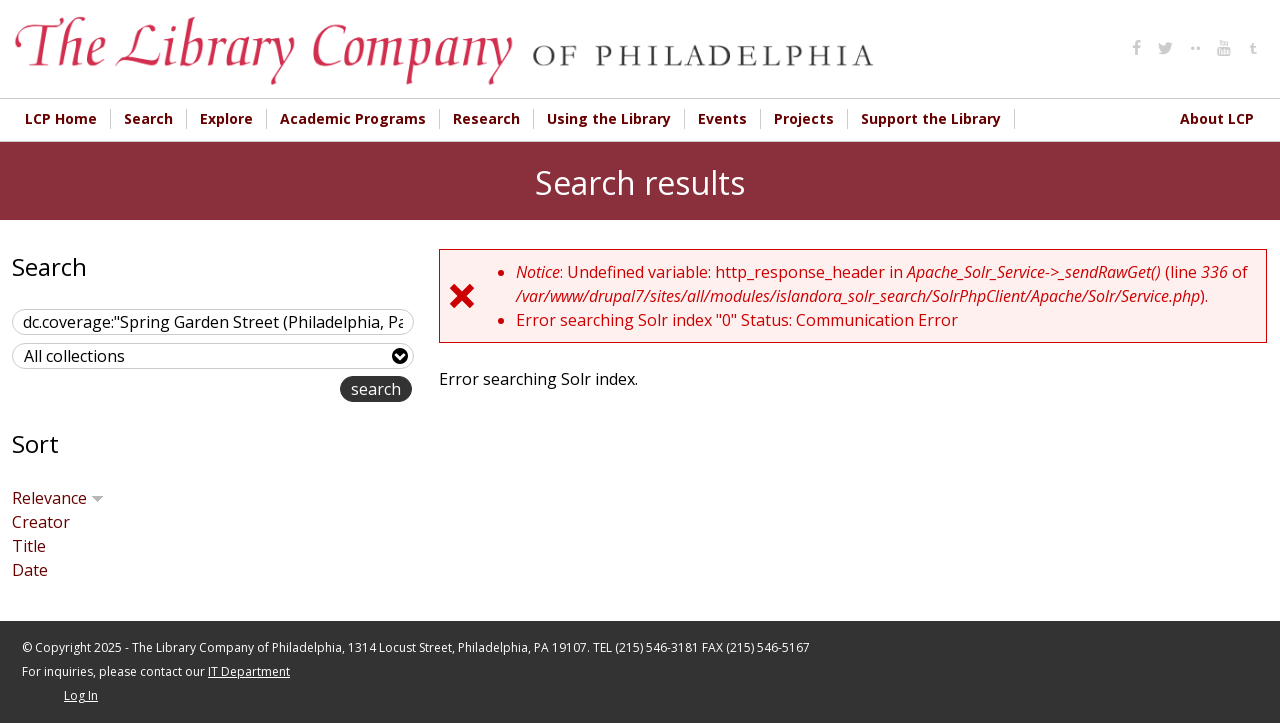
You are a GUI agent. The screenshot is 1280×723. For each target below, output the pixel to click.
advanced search (276, 390)
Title (29, 546)
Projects (804, 118)
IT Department (249, 671)
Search (148, 118)
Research (486, 118)
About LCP (1217, 118)
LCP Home (61, 118)
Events (722, 118)
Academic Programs (353, 118)
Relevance (58, 498)
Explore (226, 118)
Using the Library (609, 118)
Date (30, 570)
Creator (41, 522)
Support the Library (931, 118)
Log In (81, 695)
